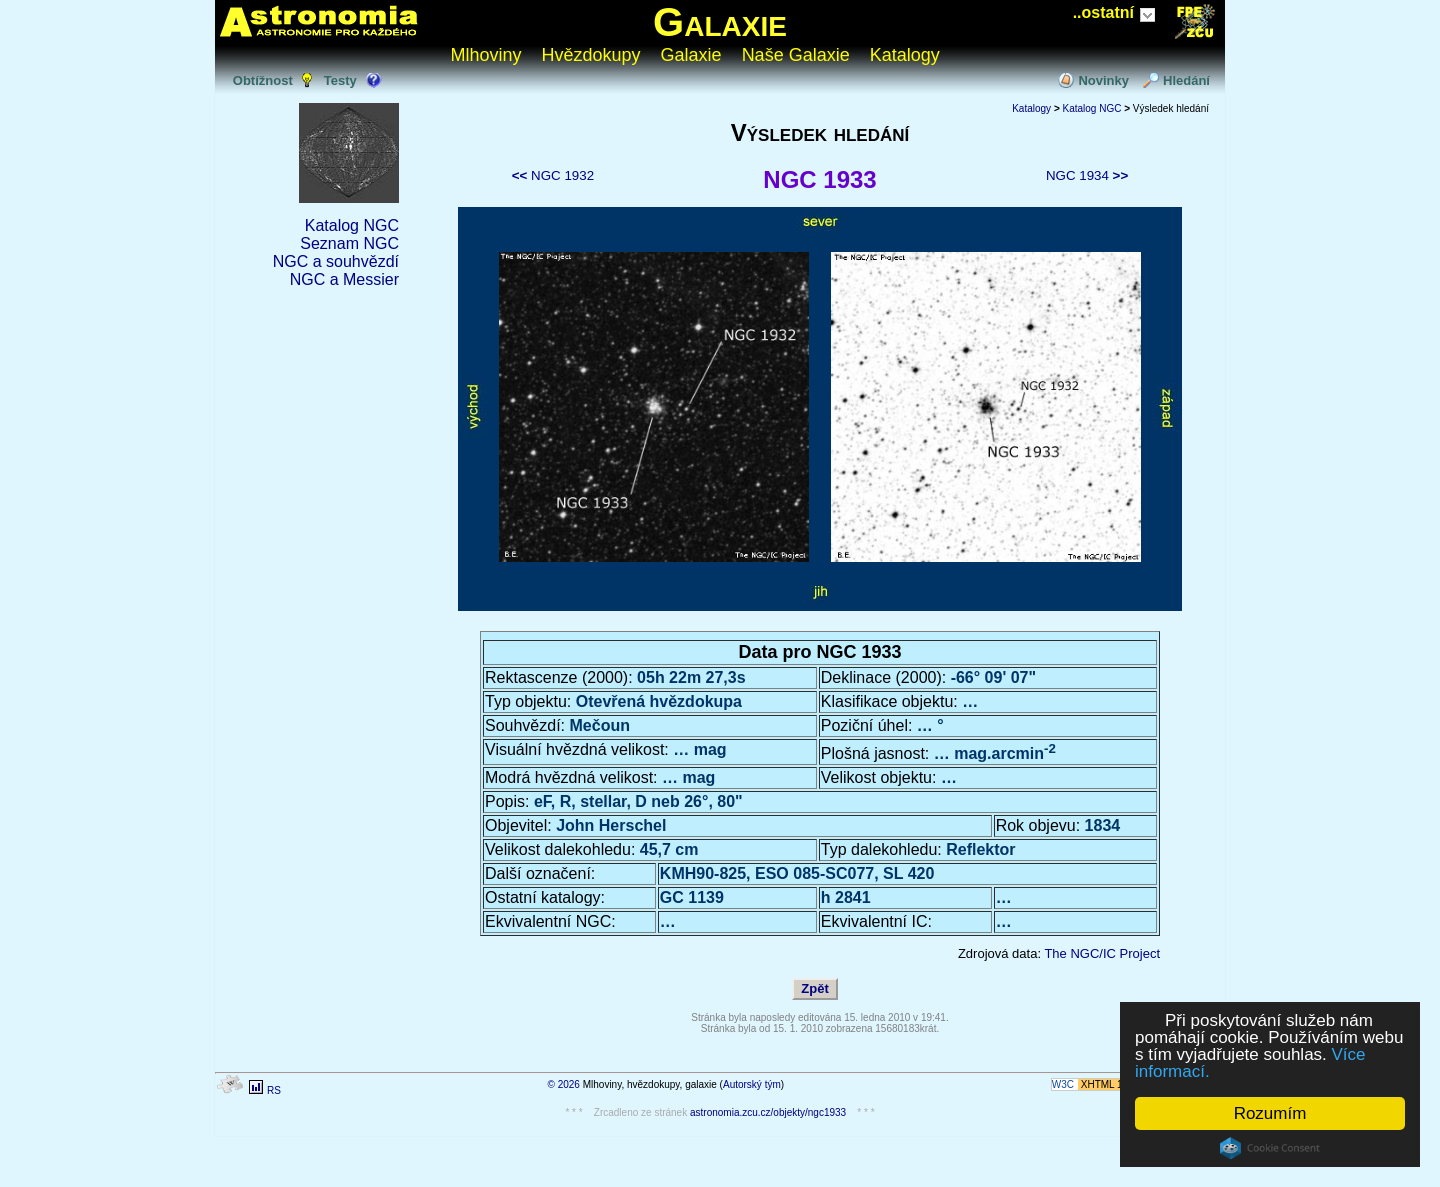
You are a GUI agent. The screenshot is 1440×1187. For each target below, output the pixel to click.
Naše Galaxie (796, 55)
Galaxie (720, 22)
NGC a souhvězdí (336, 261)
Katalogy (905, 55)
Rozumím (1270, 1113)
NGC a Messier (344, 279)
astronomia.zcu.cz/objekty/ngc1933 (768, 1112)
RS (274, 1090)
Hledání (1186, 80)
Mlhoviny (486, 55)
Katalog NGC (352, 225)
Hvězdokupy (591, 55)
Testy (340, 80)
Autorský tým (752, 1084)
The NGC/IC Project (1102, 953)
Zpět (814, 988)
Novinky (1103, 80)
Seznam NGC (349, 243)
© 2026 (564, 1084)
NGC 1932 (553, 175)
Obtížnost (263, 80)
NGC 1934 (1087, 175)
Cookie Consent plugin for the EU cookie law (1270, 1148)
